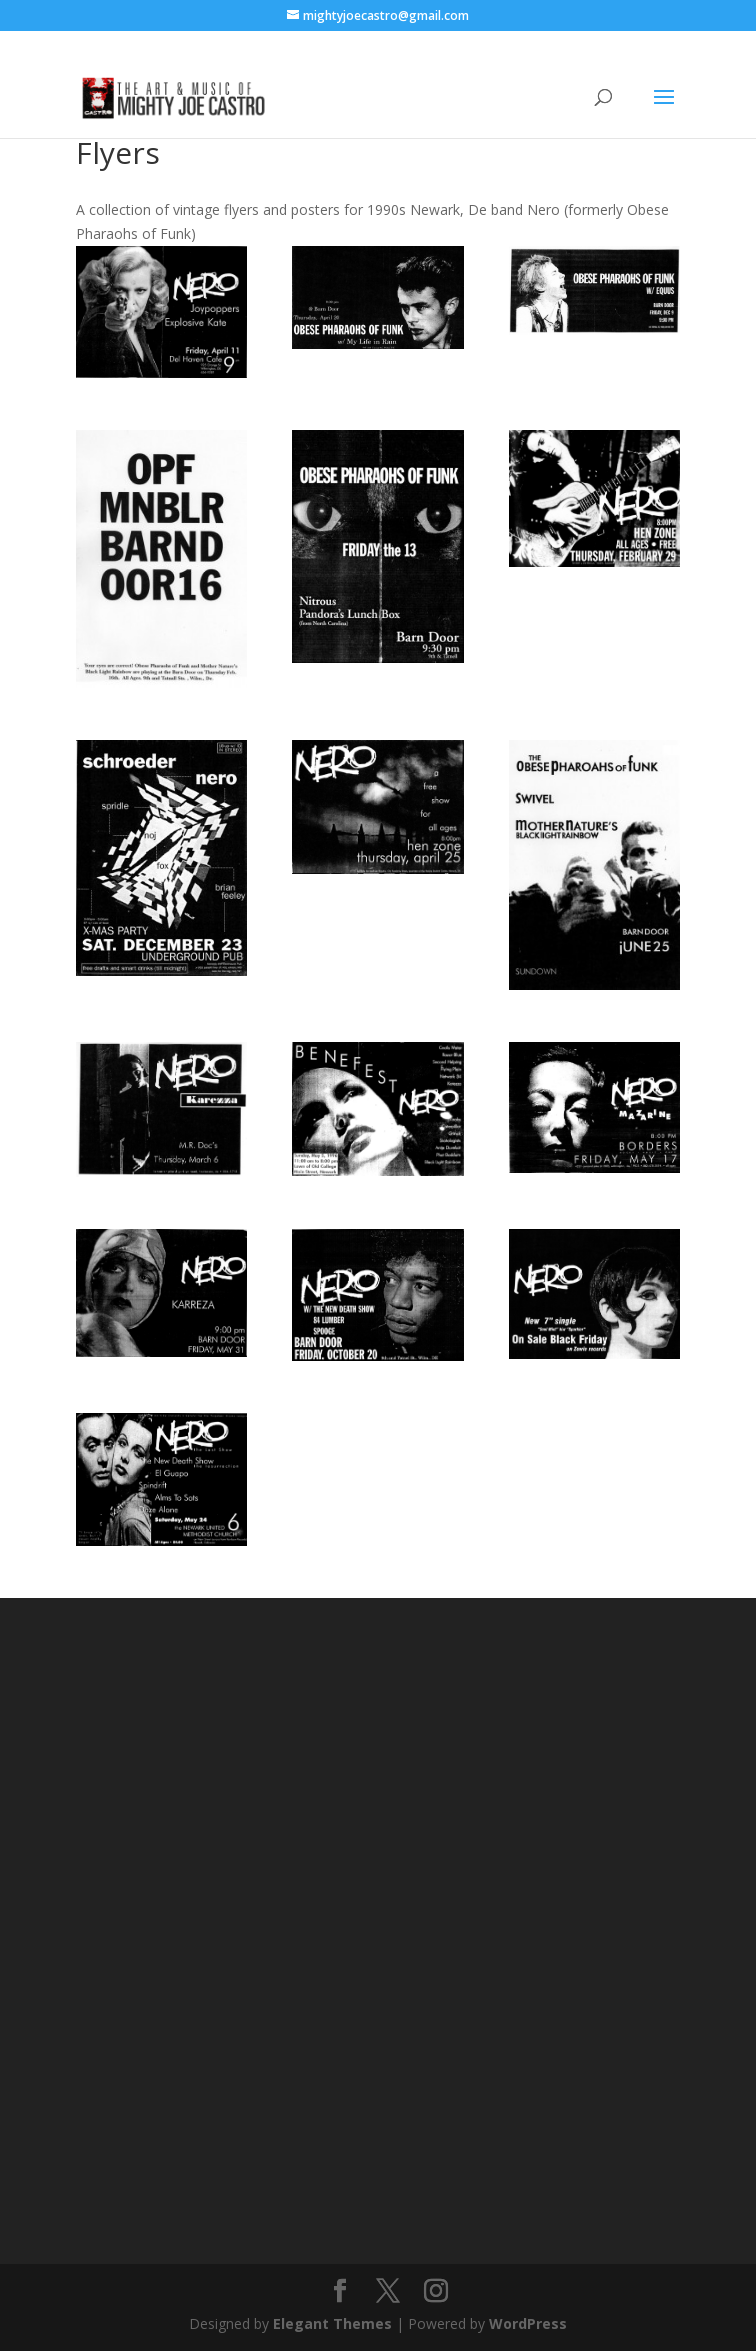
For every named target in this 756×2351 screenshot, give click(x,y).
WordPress (528, 2323)
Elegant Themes (332, 2323)
